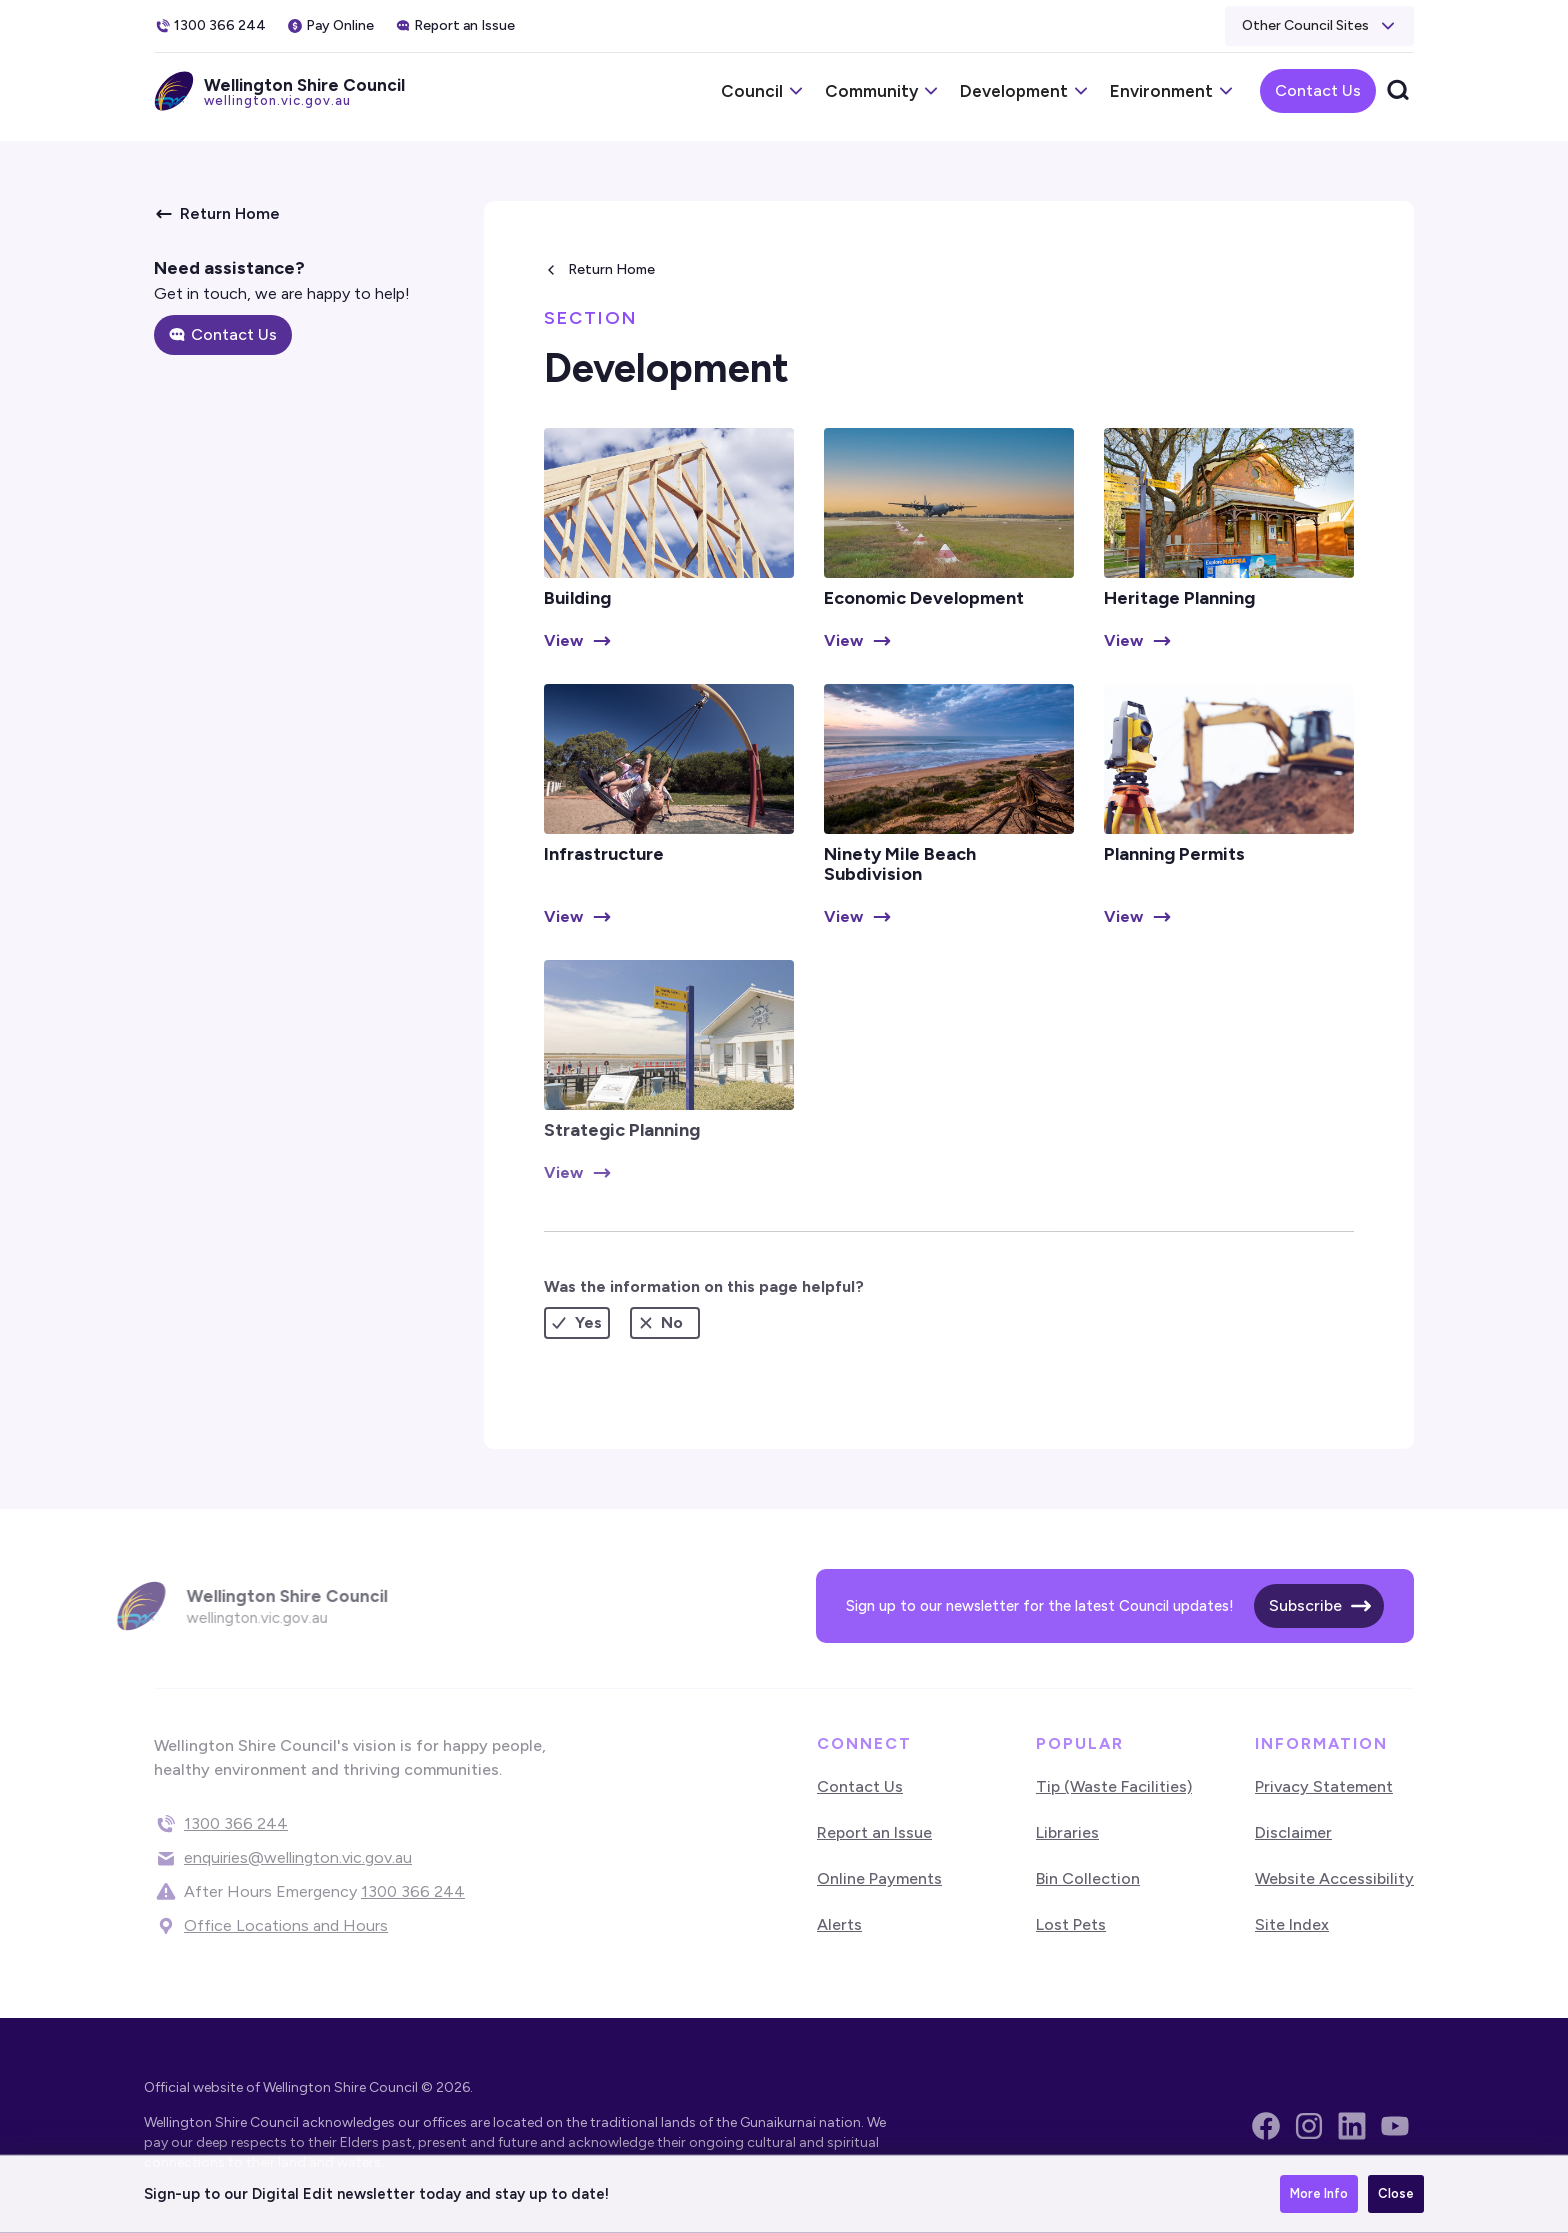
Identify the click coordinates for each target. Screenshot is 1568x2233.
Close (1396, 2193)
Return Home (611, 269)
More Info (1319, 2193)
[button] (1319, 26)
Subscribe (1305, 1605)
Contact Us (1318, 90)
